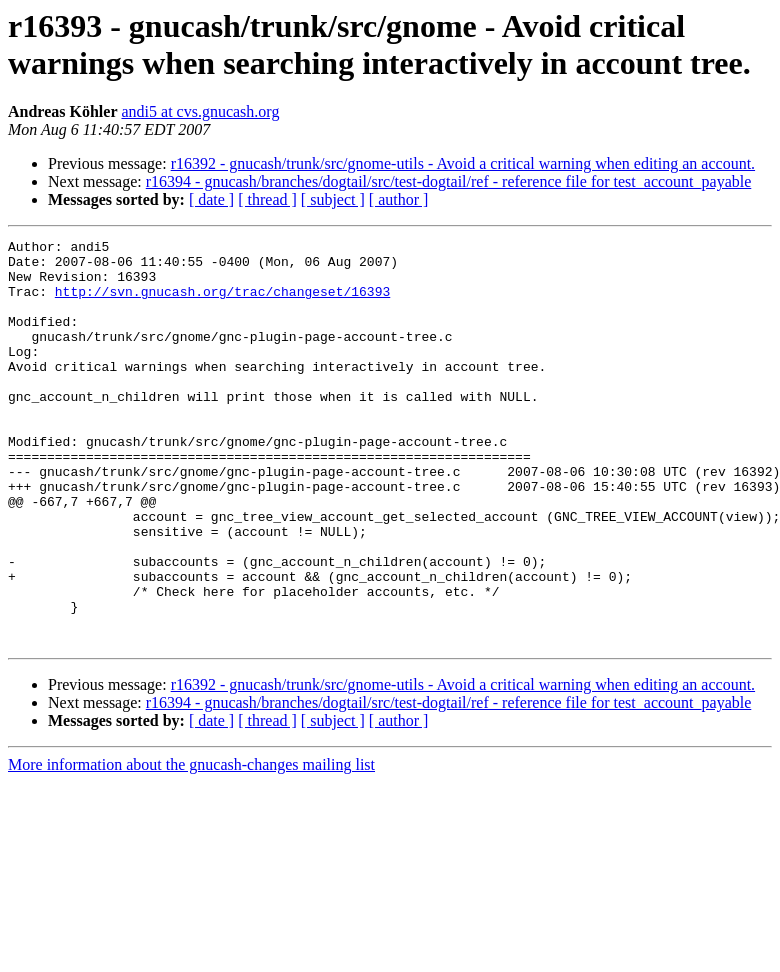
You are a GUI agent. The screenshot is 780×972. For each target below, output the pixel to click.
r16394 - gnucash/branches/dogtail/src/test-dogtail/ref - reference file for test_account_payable (449, 181)
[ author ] (399, 199)
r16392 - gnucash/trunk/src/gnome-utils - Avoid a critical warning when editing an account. (463, 163)
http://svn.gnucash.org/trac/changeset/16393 (222, 303)
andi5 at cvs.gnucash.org (200, 111)
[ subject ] (333, 199)
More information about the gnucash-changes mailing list (191, 845)
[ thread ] (267, 199)
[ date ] (211, 199)
